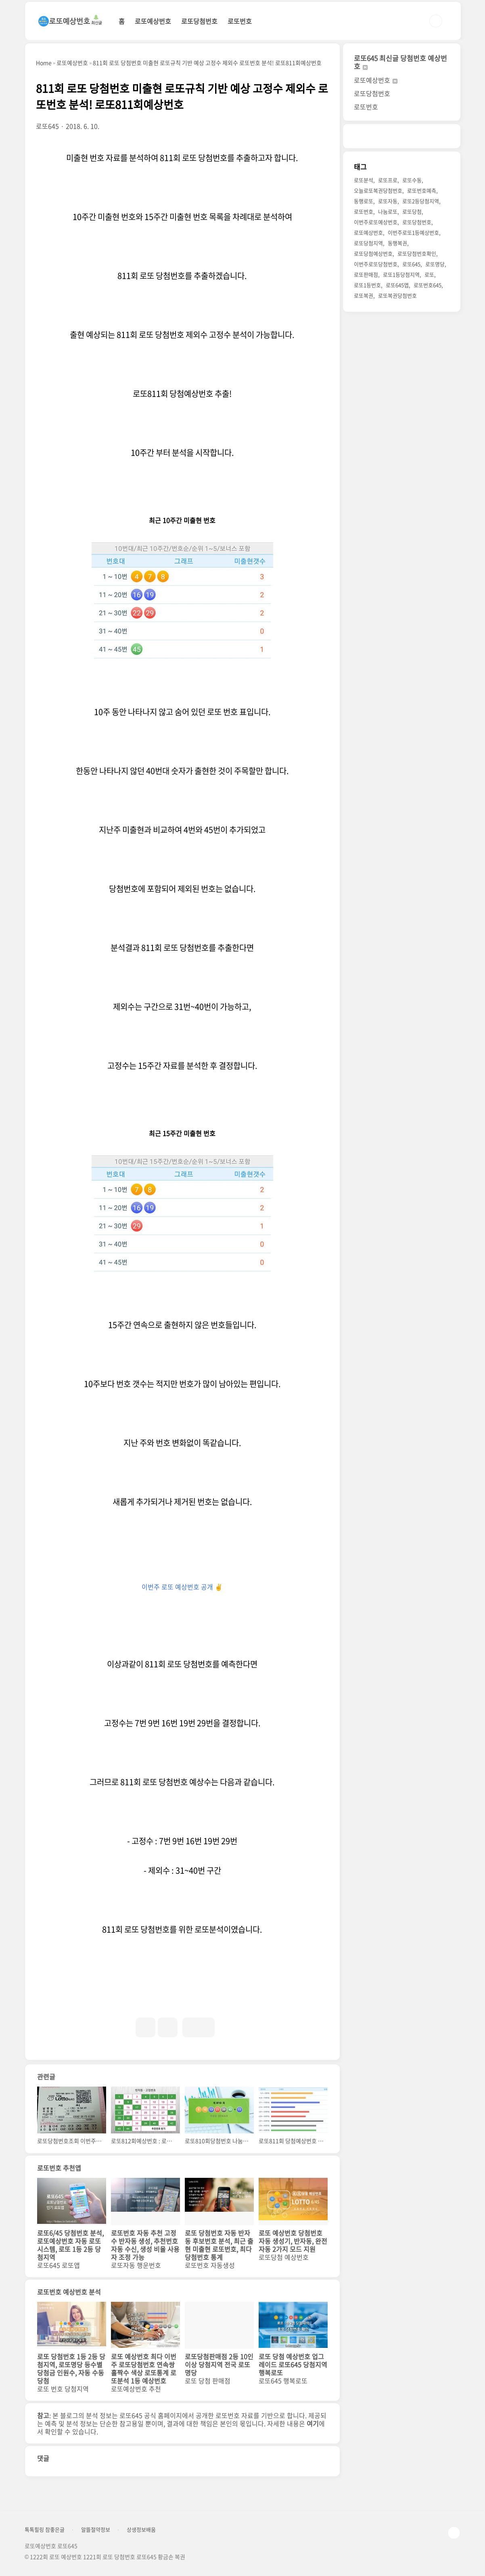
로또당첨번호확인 (416, 253)
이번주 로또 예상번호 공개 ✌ (182, 1586)
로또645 (411, 264)
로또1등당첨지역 (401, 274)
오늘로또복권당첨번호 (378, 190)
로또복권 (363, 295)
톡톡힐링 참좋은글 (45, 2529)
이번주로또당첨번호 (375, 264)
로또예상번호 (153, 21)
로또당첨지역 (368, 243)
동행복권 (397, 243)
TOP (453, 2532)
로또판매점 (366, 274)
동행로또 (363, 201)
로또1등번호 (367, 285)
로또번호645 (427, 285)
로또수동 (412, 180)
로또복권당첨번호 (397, 295)
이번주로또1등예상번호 (413, 232)
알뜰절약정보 (95, 2529)
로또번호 (240, 21)
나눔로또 (387, 211)
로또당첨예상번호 (373, 253)
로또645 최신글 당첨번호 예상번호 (400, 62)
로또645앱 (397, 285)
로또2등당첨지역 (420, 201)
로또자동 (387, 201)
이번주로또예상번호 (375, 222)
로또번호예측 (421, 190)
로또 (429, 274)
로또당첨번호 (199, 21)
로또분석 (363, 180)
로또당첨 (412, 211)
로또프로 (387, 180)
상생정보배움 (141, 2529)
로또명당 (435, 264)
